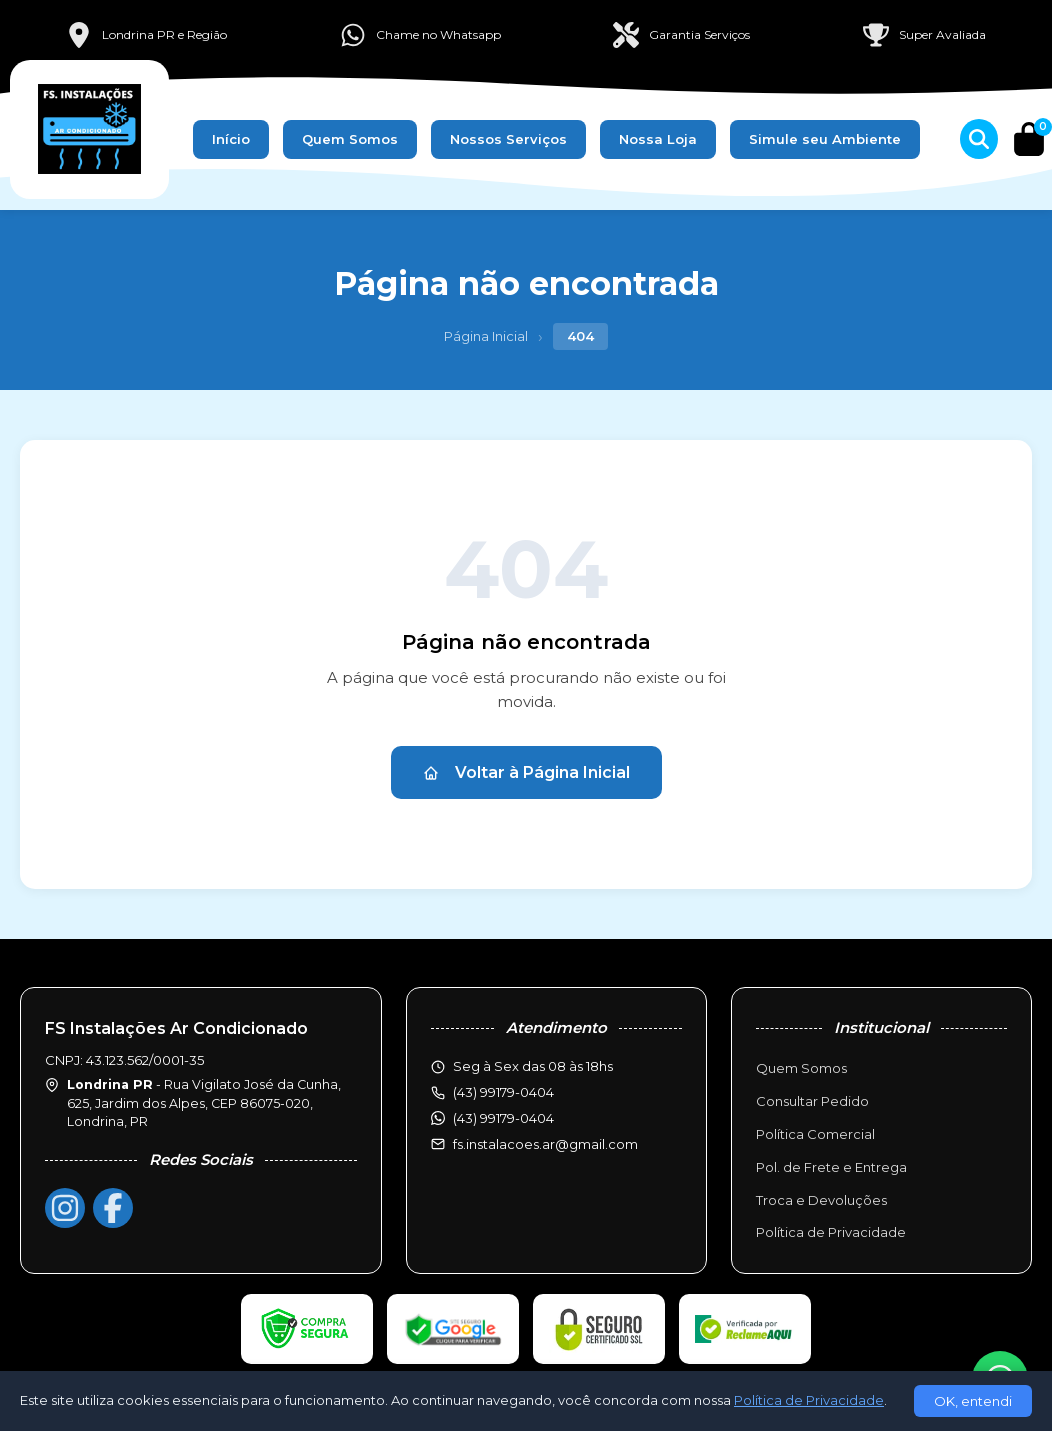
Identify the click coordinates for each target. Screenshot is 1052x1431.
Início (231, 139)
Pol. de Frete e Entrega (831, 1167)
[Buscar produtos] (979, 139)
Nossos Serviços (508, 139)
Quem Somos (350, 139)
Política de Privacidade (831, 1232)
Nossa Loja (658, 139)
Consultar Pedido (812, 1101)
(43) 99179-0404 (503, 1118)
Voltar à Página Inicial (526, 772)
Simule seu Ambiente (825, 139)
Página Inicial (486, 336)
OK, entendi (973, 1401)
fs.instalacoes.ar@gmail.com (545, 1144)
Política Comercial (815, 1134)
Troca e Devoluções (821, 1200)
